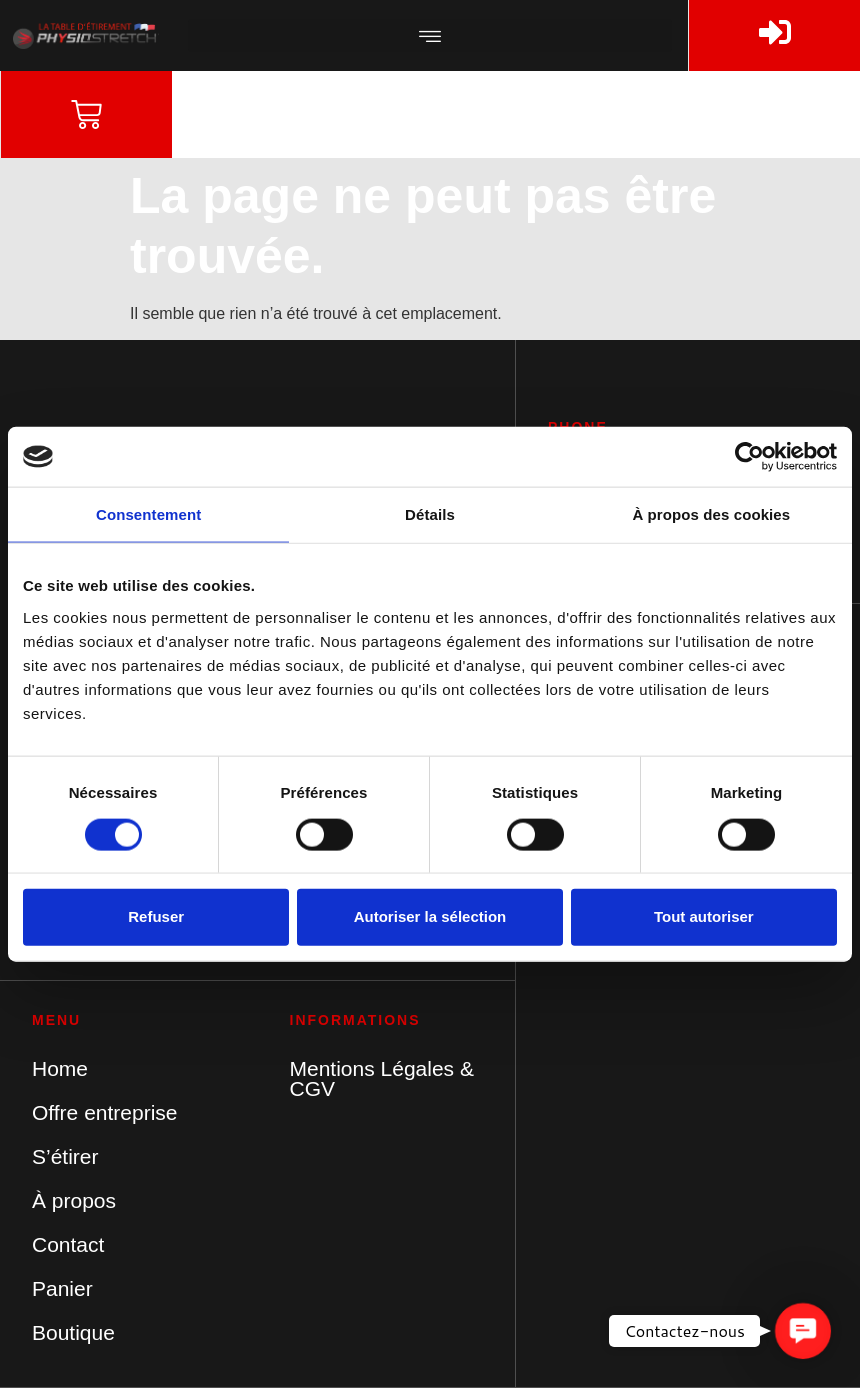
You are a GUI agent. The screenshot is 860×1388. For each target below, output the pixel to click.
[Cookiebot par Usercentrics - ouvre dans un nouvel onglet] (749, 457)
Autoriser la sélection (430, 916)
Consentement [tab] (148, 514)
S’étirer (65, 1156)
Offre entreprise (105, 1112)
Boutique (73, 1332)
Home (60, 1068)
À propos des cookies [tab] (711, 514)
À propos (74, 1200)
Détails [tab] (430, 514)
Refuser (156, 916)
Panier (62, 1288)
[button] (430, 35)
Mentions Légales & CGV (382, 1078)
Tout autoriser (704, 916)
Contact (68, 1244)
